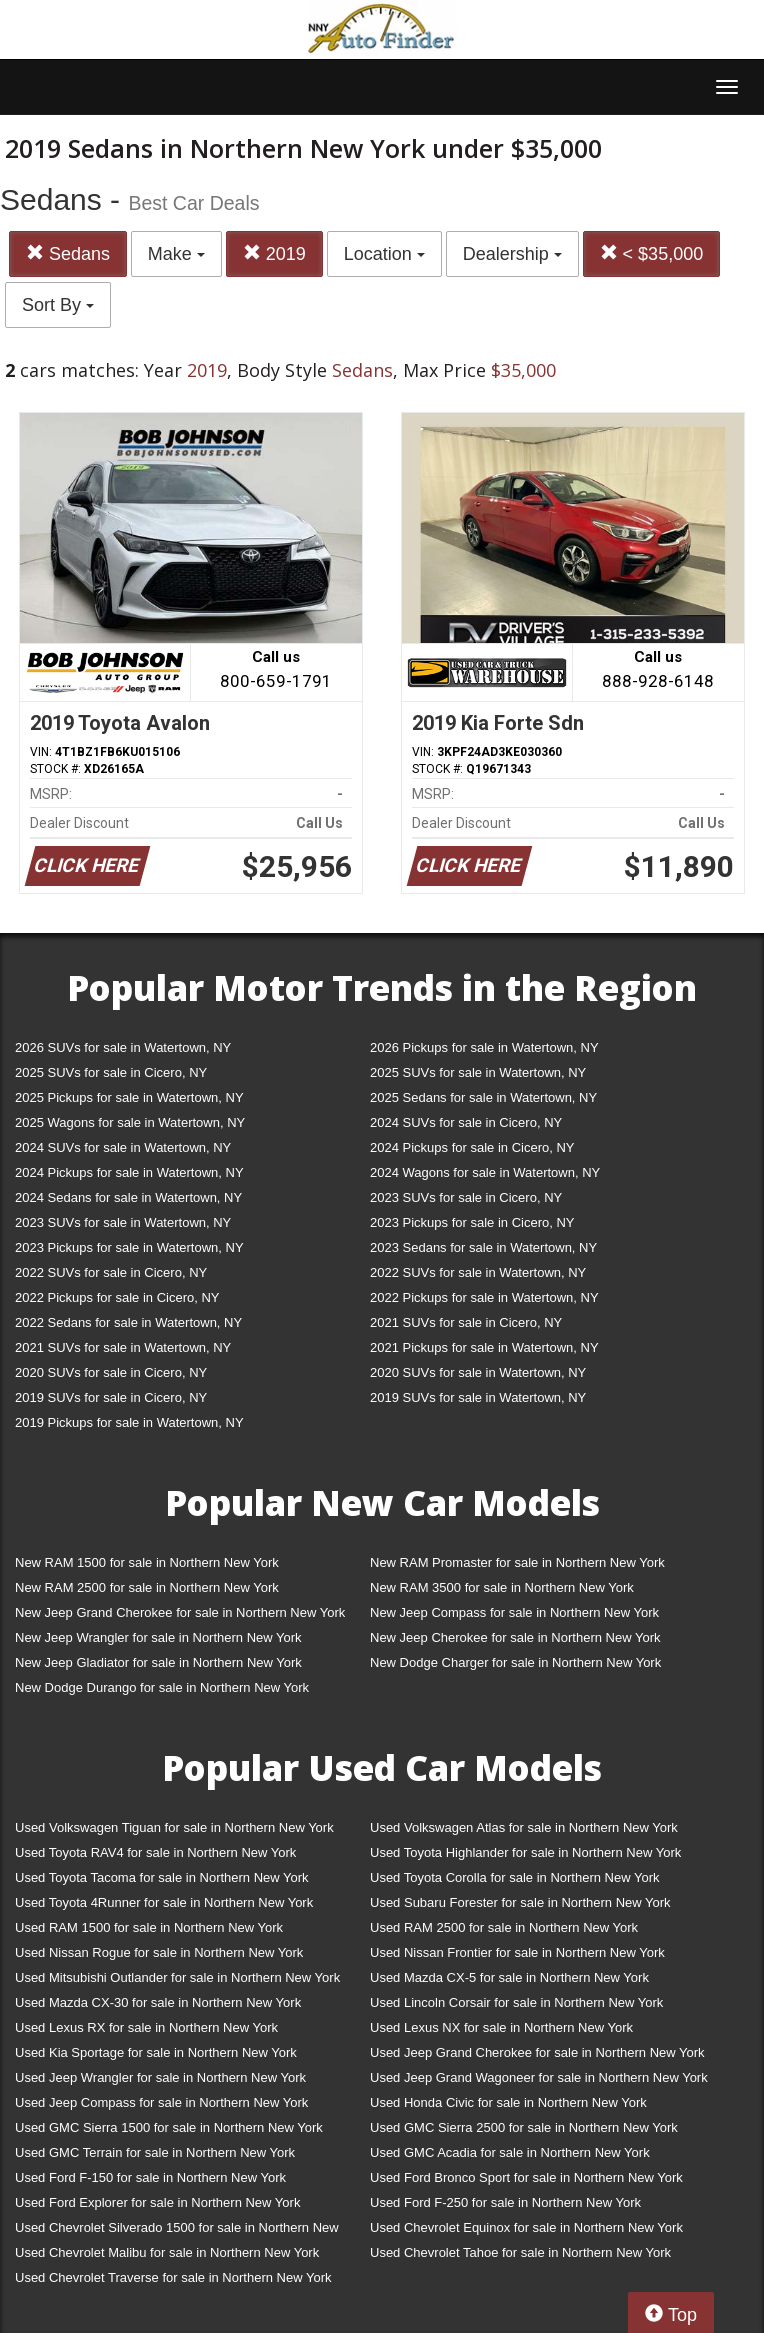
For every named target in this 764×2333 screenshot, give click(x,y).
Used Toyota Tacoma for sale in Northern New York (162, 1877)
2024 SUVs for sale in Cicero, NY (466, 1122)
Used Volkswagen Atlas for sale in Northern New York (524, 1827)
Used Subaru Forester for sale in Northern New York (520, 1902)
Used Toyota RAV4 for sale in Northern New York (155, 1852)
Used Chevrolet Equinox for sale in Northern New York (526, 2227)
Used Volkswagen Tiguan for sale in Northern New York (174, 1827)
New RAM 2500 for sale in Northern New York (147, 1587)
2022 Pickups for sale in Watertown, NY (484, 1297)
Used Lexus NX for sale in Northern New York (501, 2027)
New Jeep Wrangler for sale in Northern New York (158, 1637)
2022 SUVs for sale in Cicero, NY (111, 1272)
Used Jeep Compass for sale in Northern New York (161, 2102)
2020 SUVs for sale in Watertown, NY (478, 1372)
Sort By (58, 305)
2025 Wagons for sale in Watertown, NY (130, 1122)
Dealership (512, 254)
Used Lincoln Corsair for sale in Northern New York (516, 2002)
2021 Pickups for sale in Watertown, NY (484, 1347)
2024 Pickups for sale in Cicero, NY (472, 1147)
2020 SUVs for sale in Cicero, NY (111, 1372)
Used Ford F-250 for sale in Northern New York (505, 2202)
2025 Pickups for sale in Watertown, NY (129, 1097)
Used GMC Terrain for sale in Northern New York (155, 2152)
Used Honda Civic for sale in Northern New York (508, 2102)
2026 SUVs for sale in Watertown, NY (123, 1047)
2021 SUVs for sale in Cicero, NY (466, 1322)
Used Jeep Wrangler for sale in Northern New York (160, 2077)
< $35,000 (652, 253)
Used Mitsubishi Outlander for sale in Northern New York (177, 1977)
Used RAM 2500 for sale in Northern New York (504, 1927)
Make (176, 254)
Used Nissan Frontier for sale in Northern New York (517, 1952)
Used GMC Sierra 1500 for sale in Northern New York (169, 2127)
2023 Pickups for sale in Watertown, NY (129, 1247)
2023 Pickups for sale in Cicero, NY (472, 1222)
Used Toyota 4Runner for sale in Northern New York (164, 1902)
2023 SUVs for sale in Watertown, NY (123, 1222)
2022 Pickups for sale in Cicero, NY (117, 1297)
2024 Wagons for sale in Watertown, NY (485, 1172)
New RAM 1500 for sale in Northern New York (147, 1562)
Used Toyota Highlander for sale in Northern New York (525, 1852)
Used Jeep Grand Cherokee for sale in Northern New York (537, 2052)
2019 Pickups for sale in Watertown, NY (129, 1422)
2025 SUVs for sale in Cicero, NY (111, 1072)
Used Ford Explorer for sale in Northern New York (157, 2202)
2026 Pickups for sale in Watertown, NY (484, 1047)
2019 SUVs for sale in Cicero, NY (111, 1397)
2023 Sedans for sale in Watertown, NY (483, 1247)
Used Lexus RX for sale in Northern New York (146, 2027)
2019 (274, 253)
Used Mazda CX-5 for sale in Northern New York (509, 1977)
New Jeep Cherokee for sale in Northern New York (515, 1637)
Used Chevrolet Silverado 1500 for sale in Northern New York (177, 2231)
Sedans (68, 253)
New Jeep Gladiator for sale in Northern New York (158, 1662)
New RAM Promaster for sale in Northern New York (517, 1562)
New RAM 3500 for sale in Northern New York (502, 1587)
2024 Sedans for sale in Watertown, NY (128, 1197)
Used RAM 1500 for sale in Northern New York (149, 1927)
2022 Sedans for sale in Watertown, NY (128, 1322)
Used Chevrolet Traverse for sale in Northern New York (173, 2277)
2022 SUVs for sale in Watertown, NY (478, 1272)
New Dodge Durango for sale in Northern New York (162, 1687)
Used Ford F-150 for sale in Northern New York (150, 2177)
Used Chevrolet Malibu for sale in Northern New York (167, 2252)
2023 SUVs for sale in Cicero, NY (466, 1197)
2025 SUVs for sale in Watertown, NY (478, 1072)
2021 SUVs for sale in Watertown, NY (123, 1347)
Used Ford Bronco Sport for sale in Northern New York (526, 2177)
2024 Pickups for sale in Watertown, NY (129, 1172)
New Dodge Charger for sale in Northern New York (515, 1662)
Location (384, 254)
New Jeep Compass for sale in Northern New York (514, 1612)
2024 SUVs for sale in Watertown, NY (123, 1147)
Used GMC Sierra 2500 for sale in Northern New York (524, 2127)
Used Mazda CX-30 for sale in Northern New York (158, 2002)
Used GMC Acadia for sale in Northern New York (510, 2152)
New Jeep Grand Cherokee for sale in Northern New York (180, 1612)
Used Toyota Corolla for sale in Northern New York (515, 1877)
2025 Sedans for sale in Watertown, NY (483, 1097)
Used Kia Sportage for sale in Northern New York (156, 2052)
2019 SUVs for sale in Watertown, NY (478, 1397)
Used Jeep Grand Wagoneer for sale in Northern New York (539, 2077)
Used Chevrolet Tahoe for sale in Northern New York (520, 2252)
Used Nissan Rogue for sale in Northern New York (159, 1952)
